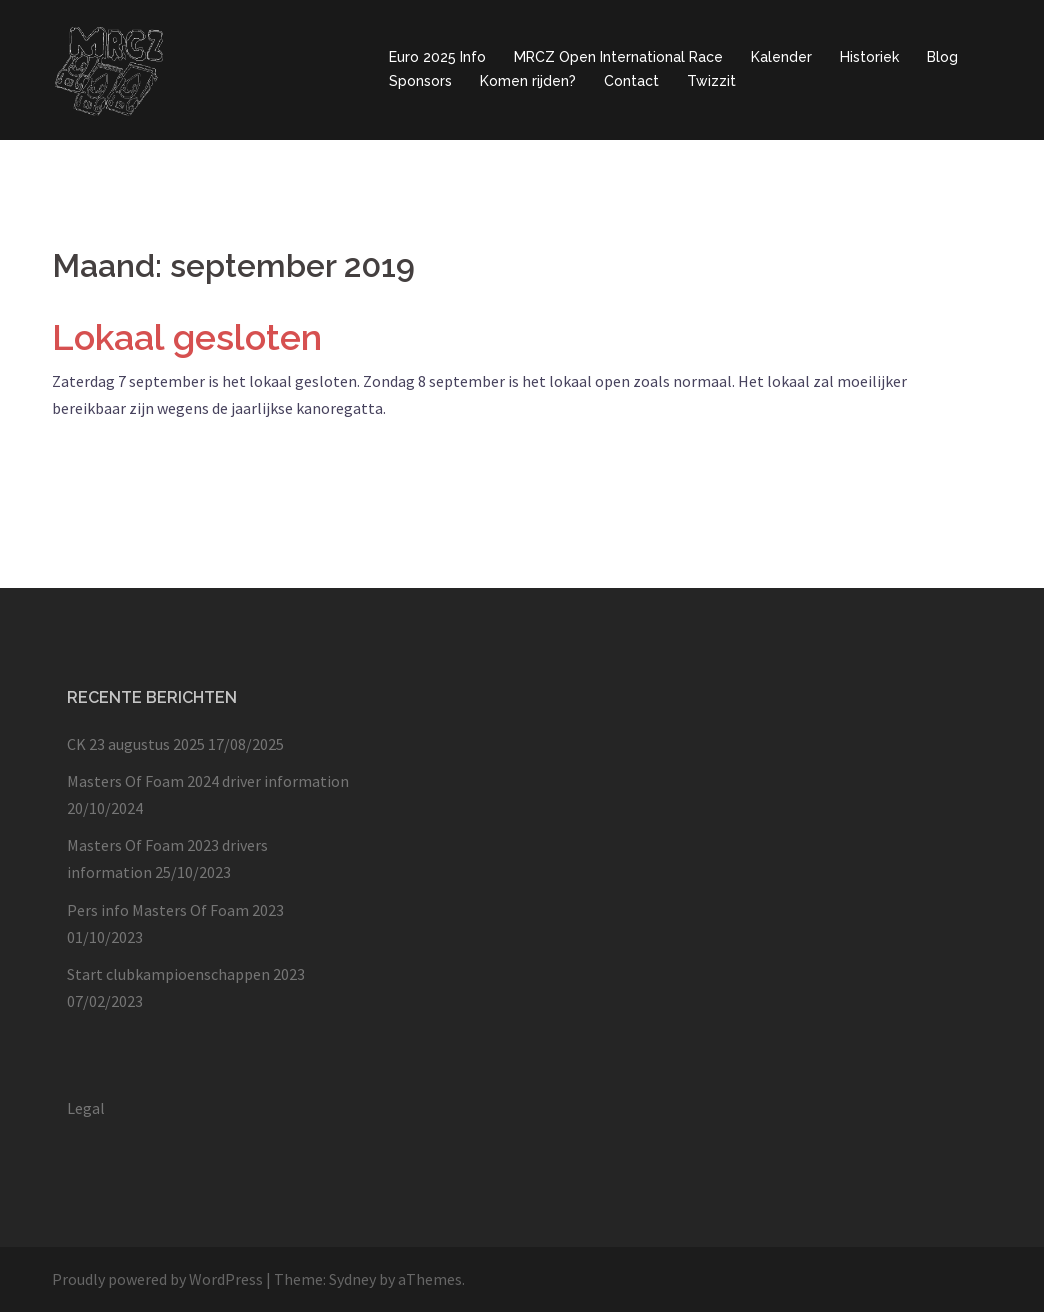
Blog (942, 57)
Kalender (781, 57)
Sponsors (420, 81)
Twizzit (711, 81)
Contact (631, 81)
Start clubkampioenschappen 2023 (186, 974)
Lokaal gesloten (187, 337)
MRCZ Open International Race (618, 57)
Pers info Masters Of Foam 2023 (175, 910)
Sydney (352, 1279)
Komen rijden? (528, 81)
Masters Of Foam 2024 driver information (208, 781)
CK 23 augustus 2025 (136, 744)
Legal (86, 1108)
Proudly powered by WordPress (157, 1279)
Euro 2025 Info (437, 57)
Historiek (869, 57)
